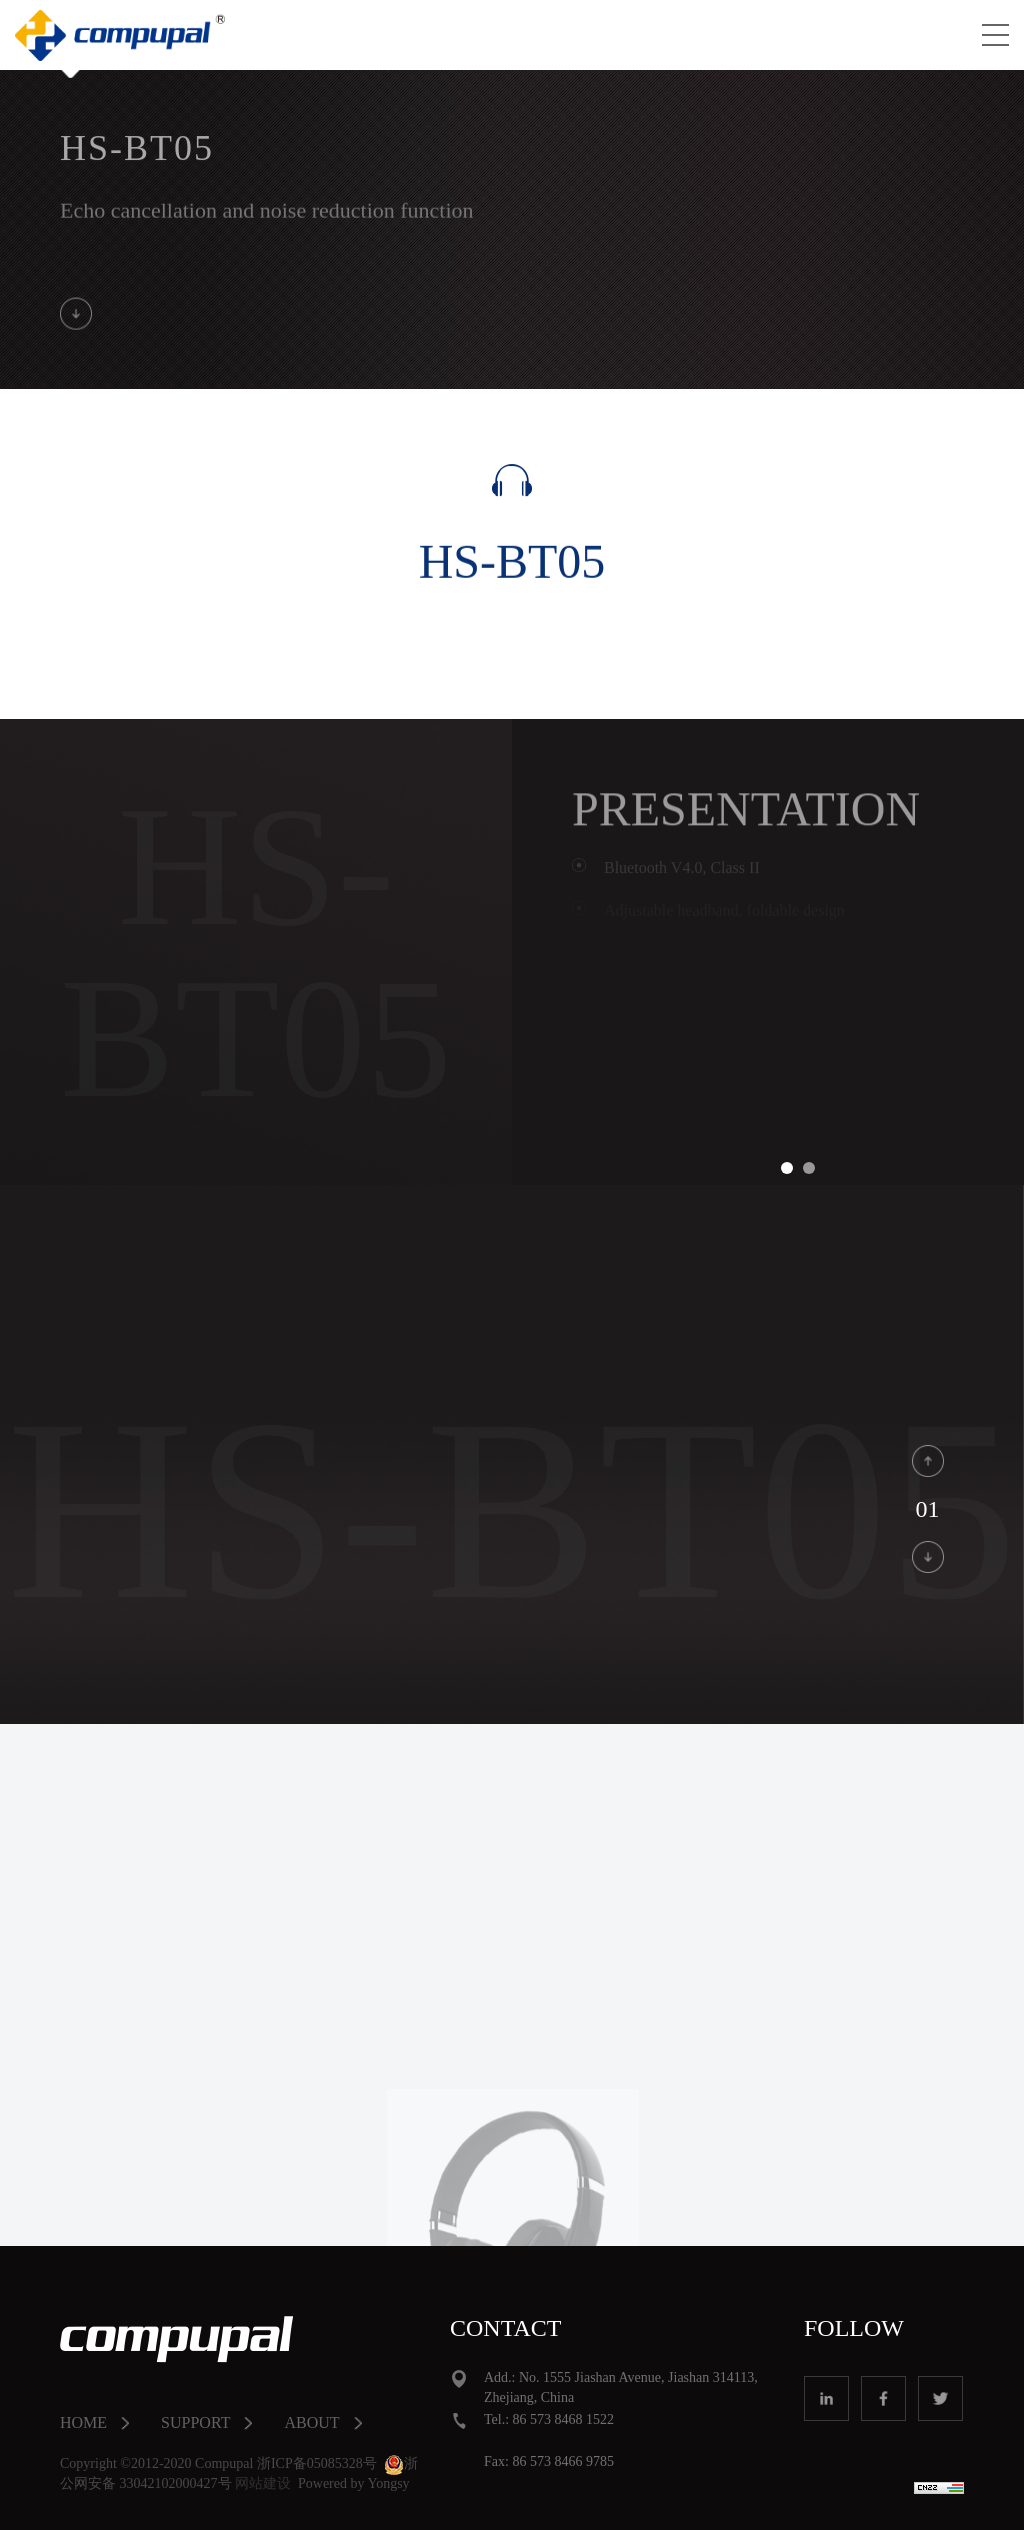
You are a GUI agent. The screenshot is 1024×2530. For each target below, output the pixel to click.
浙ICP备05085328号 (317, 2464)
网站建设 (263, 2483)
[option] (798, 997)
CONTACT (505, 2328)
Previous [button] (557, 997)
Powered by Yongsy (354, 2483)
